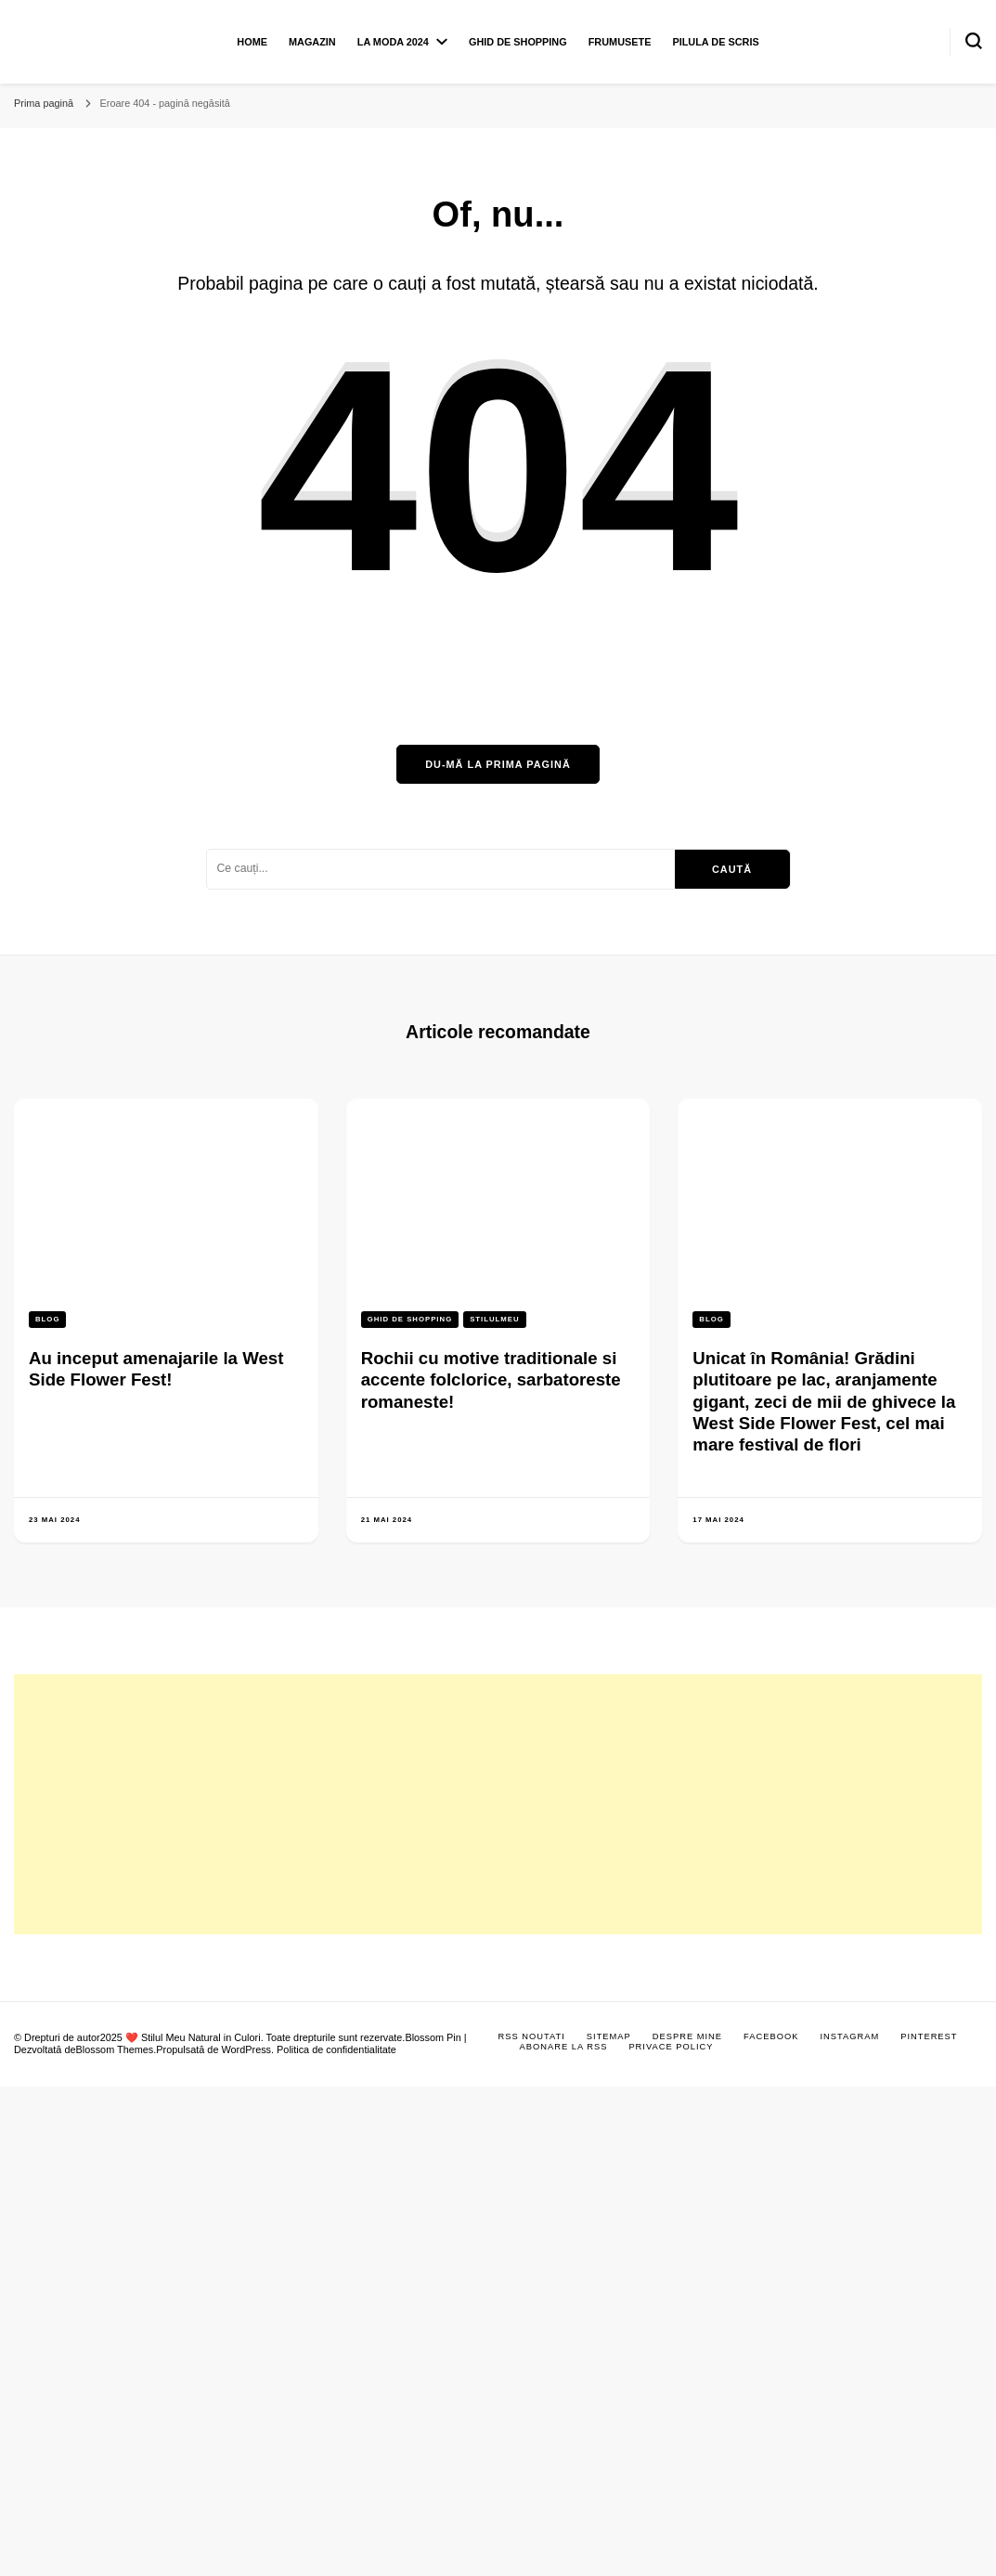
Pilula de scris (715, 41)
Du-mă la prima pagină (498, 764)
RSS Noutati (531, 2036)
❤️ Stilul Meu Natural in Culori (193, 2037)
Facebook (771, 2036)
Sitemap (609, 2036)
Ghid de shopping (518, 41)
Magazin (312, 41)
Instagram (849, 2036)
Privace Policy (670, 2046)
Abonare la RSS (564, 2046)
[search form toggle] (973, 41)
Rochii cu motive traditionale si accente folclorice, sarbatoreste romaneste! (491, 1380)
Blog (47, 1319)
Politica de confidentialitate (336, 2049)
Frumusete (620, 41)
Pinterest (928, 2036)
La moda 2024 (393, 41)
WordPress (246, 2049)
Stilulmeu (494, 1319)
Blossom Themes (115, 2049)
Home (252, 41)
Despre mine (687, 2036)
